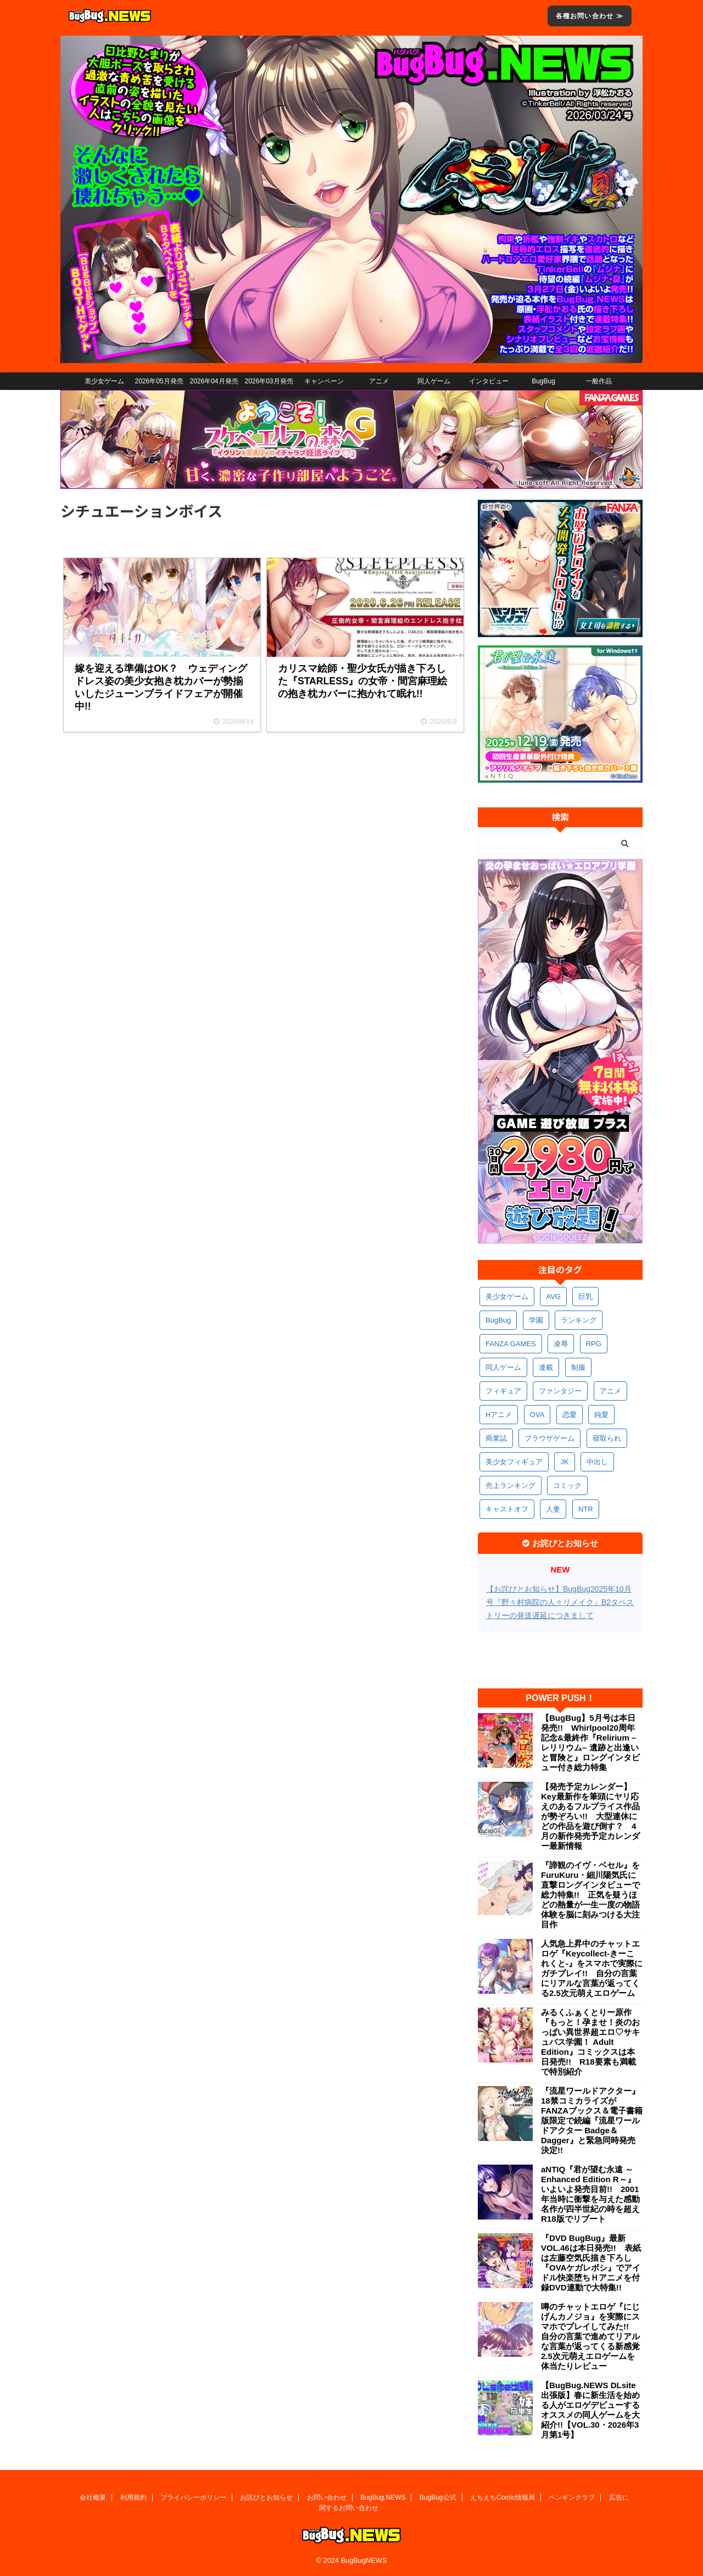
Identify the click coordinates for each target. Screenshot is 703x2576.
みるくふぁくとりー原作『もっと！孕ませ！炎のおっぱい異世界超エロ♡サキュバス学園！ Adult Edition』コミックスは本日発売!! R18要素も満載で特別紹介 (590, 2042)
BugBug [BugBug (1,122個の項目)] (498, 1320)
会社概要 (93, 2497)
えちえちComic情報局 (502, 2497)
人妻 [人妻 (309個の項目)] (553, 1509)
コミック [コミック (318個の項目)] (567, 1485)
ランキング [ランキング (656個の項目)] (578, 1320)
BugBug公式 (438, 2497)
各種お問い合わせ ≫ (589, 16)
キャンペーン (324, 381)
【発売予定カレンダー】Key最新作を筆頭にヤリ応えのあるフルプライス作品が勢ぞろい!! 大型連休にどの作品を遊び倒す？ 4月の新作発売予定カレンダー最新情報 (590, 1816)
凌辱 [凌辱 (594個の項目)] (561, 1344)
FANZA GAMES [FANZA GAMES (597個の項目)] (511, 1344)
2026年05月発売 (159, 381)
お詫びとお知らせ (266, 2497)
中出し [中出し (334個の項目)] (597, 1462)
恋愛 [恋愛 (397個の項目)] (569, 1414)
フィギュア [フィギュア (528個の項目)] (503, 1391)
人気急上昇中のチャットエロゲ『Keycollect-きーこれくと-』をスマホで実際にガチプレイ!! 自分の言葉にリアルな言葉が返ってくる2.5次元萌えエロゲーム (592, 1968)
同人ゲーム (433, 381)
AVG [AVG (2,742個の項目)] (553, 1296)
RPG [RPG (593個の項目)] (593, 1344)
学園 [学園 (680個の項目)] (536, 1320)
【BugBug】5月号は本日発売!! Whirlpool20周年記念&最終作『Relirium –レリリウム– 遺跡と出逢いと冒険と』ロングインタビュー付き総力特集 (590, 1742)
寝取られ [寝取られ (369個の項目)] (607, 1438)
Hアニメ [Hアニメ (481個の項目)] (499, 1414)
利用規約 (133, 2497)
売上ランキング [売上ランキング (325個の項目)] (510, 1485)
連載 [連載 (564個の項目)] (546, 1367)
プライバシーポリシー (193, 2497)
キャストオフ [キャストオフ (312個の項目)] (507, 1509)
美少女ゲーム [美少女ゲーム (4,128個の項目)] (507, 1296)
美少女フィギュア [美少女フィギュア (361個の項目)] (514, 1462)
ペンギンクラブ (572, 2497)
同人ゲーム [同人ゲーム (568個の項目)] (503, 1367)
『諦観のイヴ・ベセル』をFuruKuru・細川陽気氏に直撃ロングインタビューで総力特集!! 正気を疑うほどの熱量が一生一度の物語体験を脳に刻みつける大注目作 (590, 1894)
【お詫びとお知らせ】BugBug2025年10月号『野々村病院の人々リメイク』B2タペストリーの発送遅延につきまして (560, 1602)
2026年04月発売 (213, 381)
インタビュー (489, 381)
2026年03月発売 (268, 381)
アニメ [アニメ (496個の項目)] (610, 1391)
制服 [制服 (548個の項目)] (578, 1367)
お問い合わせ (327, 2497)
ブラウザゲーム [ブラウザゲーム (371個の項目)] (549, 1438)
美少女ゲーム (104, 381)
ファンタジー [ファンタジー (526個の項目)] (560, 1391)
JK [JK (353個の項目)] (564, 1462)
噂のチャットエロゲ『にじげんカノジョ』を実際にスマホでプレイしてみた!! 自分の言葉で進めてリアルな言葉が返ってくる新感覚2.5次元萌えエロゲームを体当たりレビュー (590, 2336)
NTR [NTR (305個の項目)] (585, 1509)
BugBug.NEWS (382, 2497)
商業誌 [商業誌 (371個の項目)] (496, 1438)
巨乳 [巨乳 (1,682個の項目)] (585, 1296)
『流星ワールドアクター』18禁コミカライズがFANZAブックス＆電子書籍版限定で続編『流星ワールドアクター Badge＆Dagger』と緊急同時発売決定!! (592, 2120)
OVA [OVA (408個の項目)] (537, 1414)
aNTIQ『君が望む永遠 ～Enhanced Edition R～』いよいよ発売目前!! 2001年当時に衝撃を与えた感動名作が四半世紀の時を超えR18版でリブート (590, 2194)
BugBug (543, 381)
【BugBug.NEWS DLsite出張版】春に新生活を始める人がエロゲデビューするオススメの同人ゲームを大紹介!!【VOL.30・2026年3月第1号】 (590, 2409)
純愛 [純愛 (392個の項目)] (601, 1414)
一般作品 (598, 381)
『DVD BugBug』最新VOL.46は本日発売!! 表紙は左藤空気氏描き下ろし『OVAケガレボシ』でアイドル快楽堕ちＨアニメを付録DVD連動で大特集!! (591, 2262)
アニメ (379, 381)
